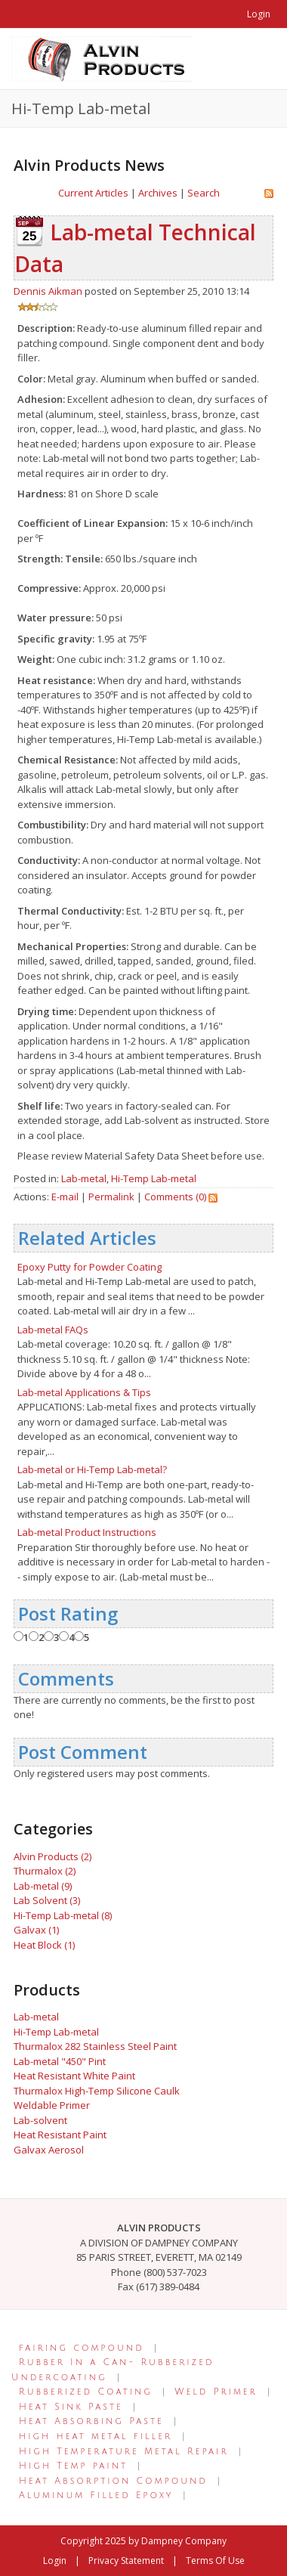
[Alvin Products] (101, 57)
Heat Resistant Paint (60, 2134)
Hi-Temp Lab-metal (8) (63, 1915)
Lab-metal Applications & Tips (84, 1392)
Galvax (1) (36, 1930)
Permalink (111, 1196)
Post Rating (68, 1613)
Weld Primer (215, 2392)
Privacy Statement (126, 2560)
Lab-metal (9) (43, 1886)
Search (203, 193)
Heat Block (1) (44, 1945)
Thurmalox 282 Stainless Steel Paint (95, 2046)
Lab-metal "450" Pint (60, 2061)
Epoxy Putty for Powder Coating (89, 1267)
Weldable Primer (52, 2105)
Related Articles (87, 1237)
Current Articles (93, 193)
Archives (157, 193)
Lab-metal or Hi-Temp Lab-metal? (92, 1469)
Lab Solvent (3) (47, 1900)
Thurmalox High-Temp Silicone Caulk (97, 2091)
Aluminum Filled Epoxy (96, 2495)
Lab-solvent (40, 2120)
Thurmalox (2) (45, 1871)
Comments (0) (175, 1196)
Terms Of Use (215, 2560)
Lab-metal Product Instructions (86, 1532)
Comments (66, 1678)
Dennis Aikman (48, 291)
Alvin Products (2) (52, 1856)
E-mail (65, 1196)
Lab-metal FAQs (52, 1329)
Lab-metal (83, 1178)
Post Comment (82, 1751)
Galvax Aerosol (49, 2149)
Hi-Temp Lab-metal (153, 1178)
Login (258, 14)
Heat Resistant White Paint (74, 2075)
